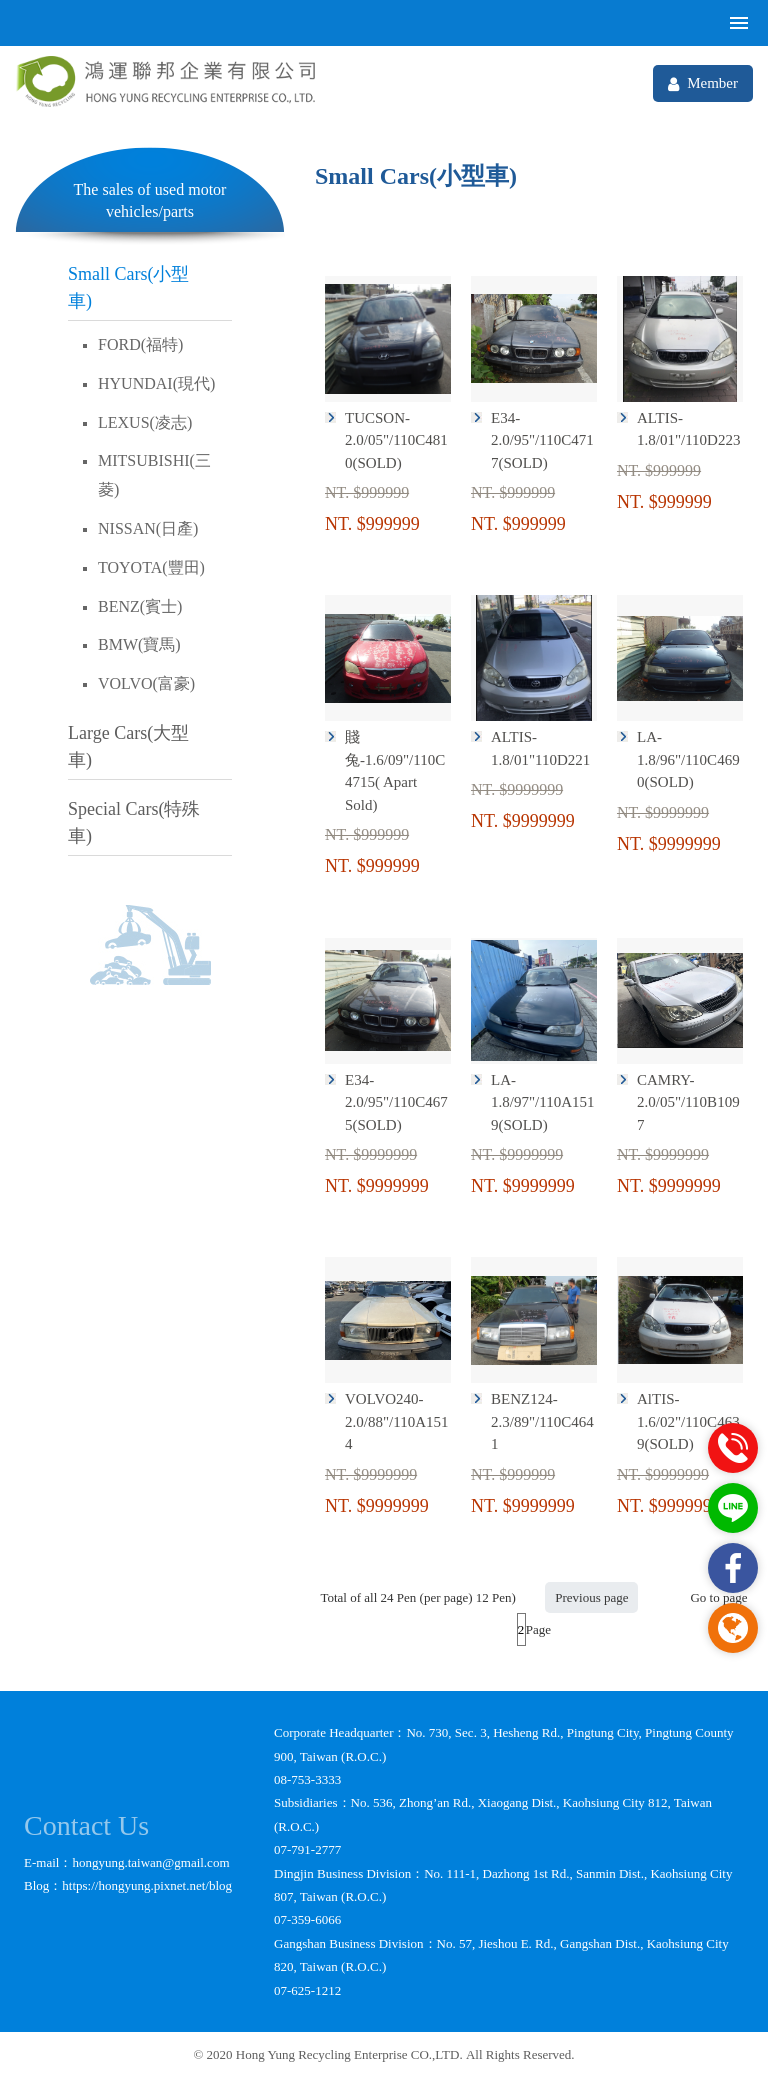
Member (703, 83)
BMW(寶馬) (139, 644)
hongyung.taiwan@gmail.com (150, 1862)
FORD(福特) (140, 344)
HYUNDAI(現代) (156, 383)
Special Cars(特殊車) (134, 822)
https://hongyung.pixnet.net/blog (147, 1885)
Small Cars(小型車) (129, 287)
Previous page (591, 1597)
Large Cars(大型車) (128, 746)
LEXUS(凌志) (145, 422)
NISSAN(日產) (148, 528)
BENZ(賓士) (140, 606)
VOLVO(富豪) (146, 683)
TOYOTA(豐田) (151, 567)
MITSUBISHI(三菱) (154, 475)
